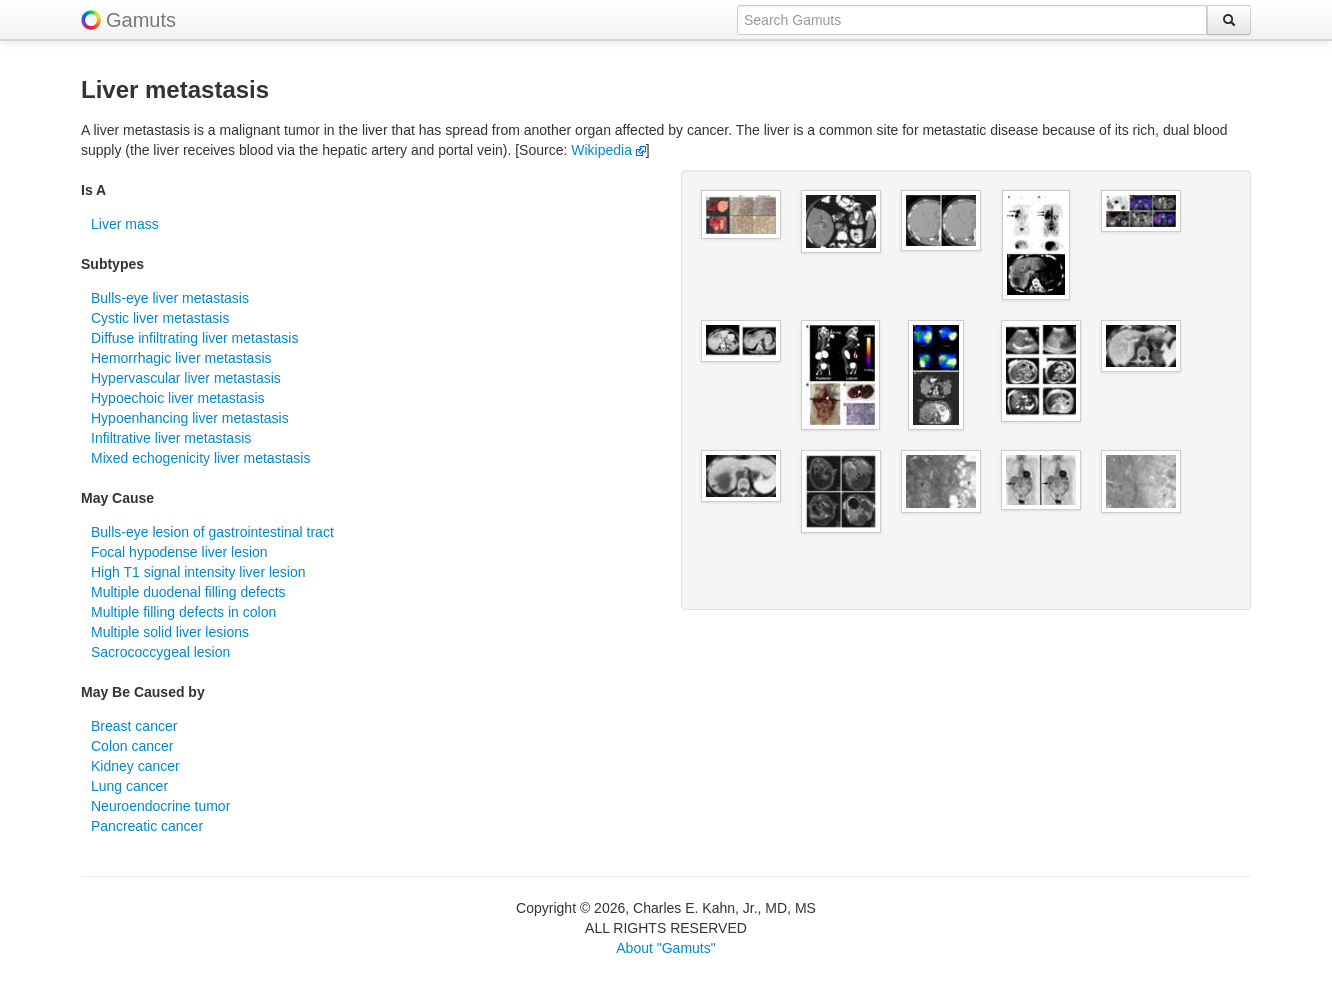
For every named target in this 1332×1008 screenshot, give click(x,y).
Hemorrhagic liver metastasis (181, 358)
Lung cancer (129, 786)
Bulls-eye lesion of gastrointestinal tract (212, 532)
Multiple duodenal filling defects (188, 592)
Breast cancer (134, 726)
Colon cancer (132, 746)
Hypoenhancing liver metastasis (190, 418)
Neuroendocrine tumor (160, 806)
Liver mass (125, 224)
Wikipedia (608, 150)
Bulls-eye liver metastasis (170, 298)
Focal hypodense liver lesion (179, 552)
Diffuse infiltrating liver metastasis (194, 338)
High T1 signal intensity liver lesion (198, 572)
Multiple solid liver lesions (170, 632)
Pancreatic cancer (147, 826)
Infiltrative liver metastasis (171, 438)
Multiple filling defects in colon (183, 612)
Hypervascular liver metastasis (186, 378)
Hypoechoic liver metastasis (178, 398)
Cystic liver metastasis (160, 318)
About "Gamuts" (665, 948)
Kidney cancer (135, 766)
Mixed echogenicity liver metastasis (200, 458)
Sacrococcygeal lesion (160, 652)
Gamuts (141, 20)
